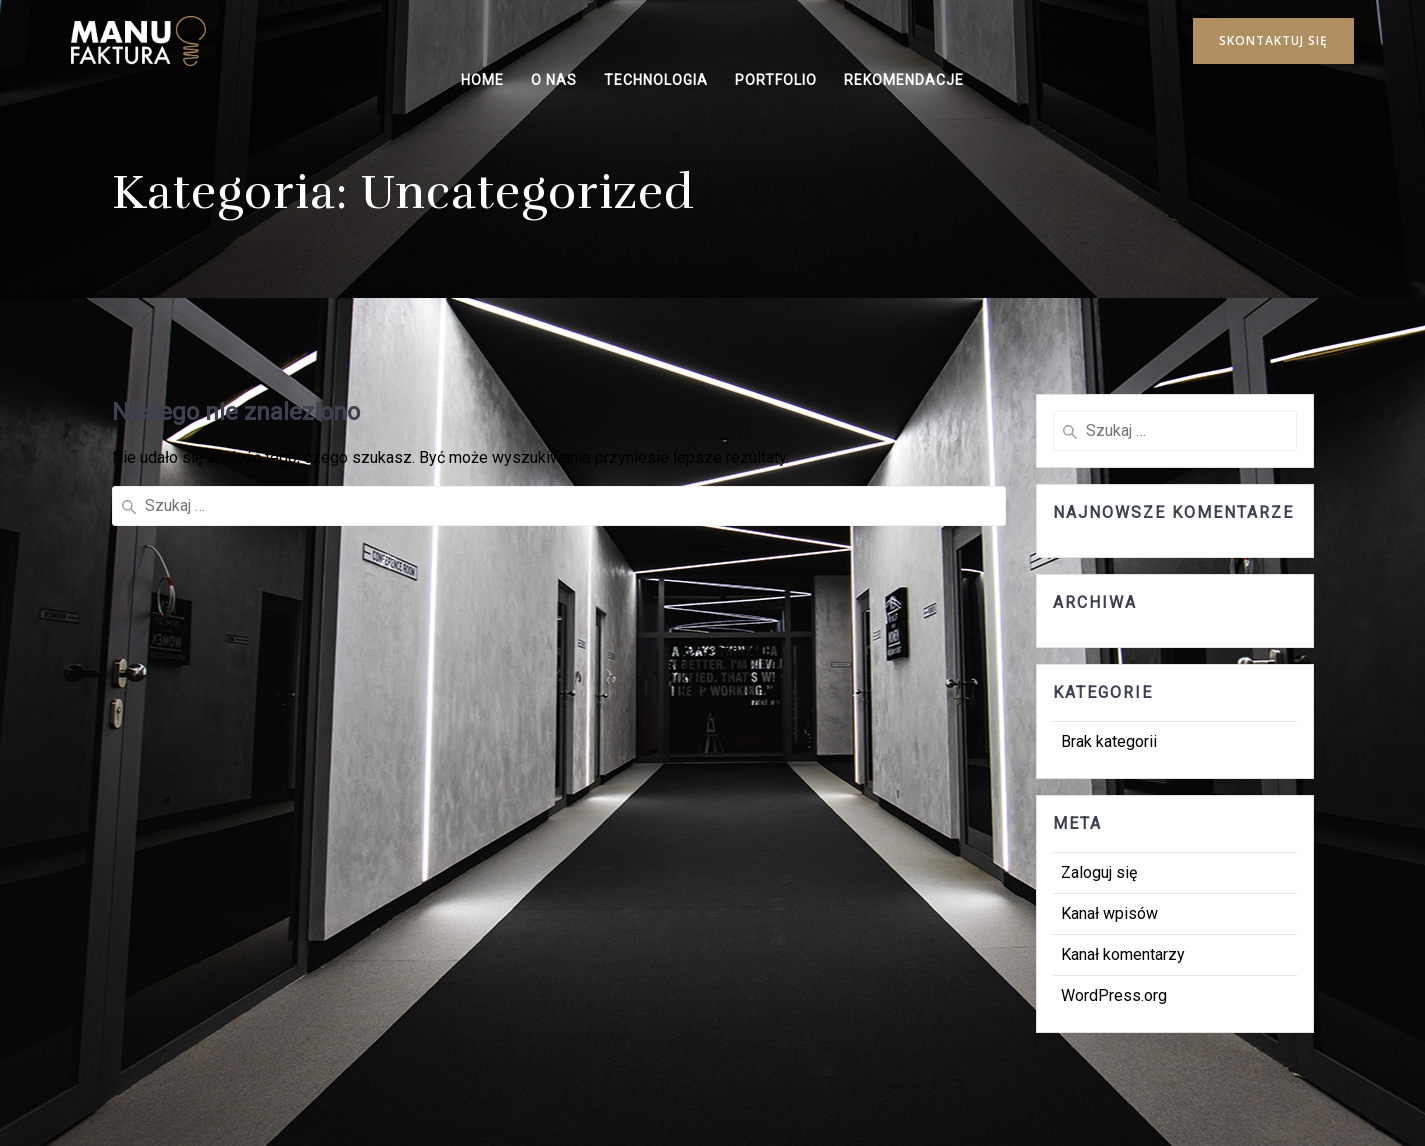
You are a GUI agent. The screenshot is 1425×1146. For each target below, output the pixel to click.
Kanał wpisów (1109, 913)
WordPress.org (1114, 995)
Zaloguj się (1099, 872)
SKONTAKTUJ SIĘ (1273, 40)
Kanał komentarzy (1123, 954)
